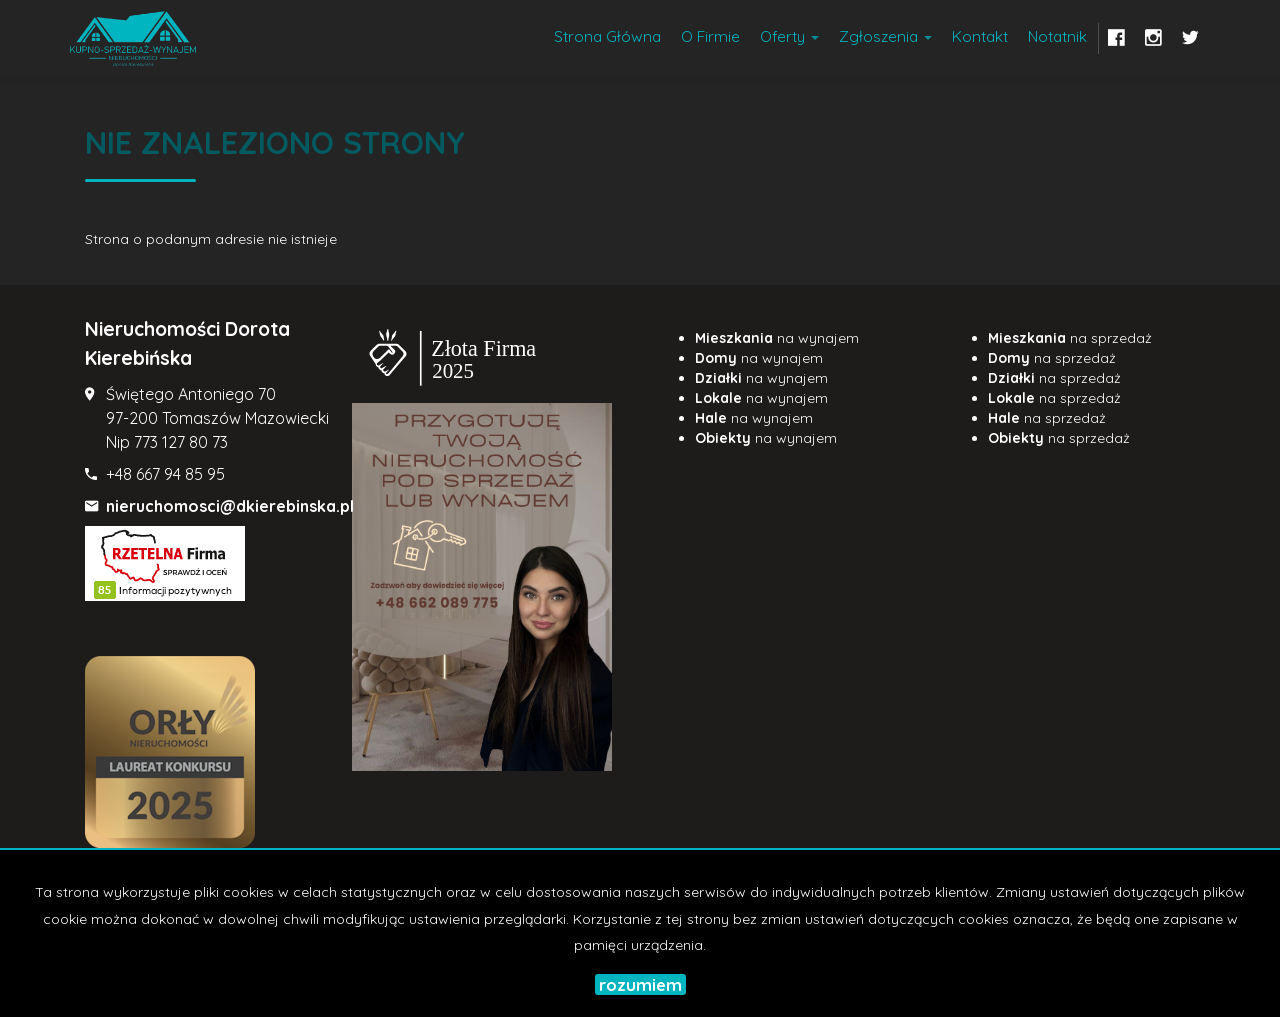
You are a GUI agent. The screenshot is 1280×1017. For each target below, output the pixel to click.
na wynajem (777, 338)
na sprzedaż (1070, 338)
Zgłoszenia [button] (885, 36)
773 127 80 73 (181, 442)
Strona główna (607, 36)
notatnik (1057, 36)
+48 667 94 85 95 (165, 474)
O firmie (710, 36)
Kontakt (980, 36)
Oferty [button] (789, 36)
